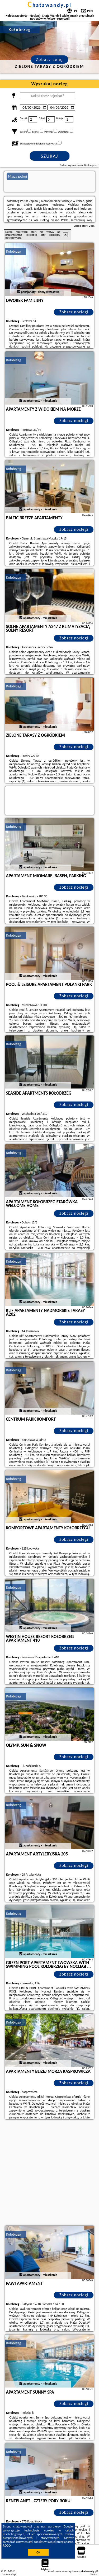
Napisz (94, 2574)
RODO (7, 2545)
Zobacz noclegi (73, 311)
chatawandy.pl (49, 5)
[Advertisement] (49, 2173)
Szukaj (49, 156)
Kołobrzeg (13, 251)
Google (68, 2526)
